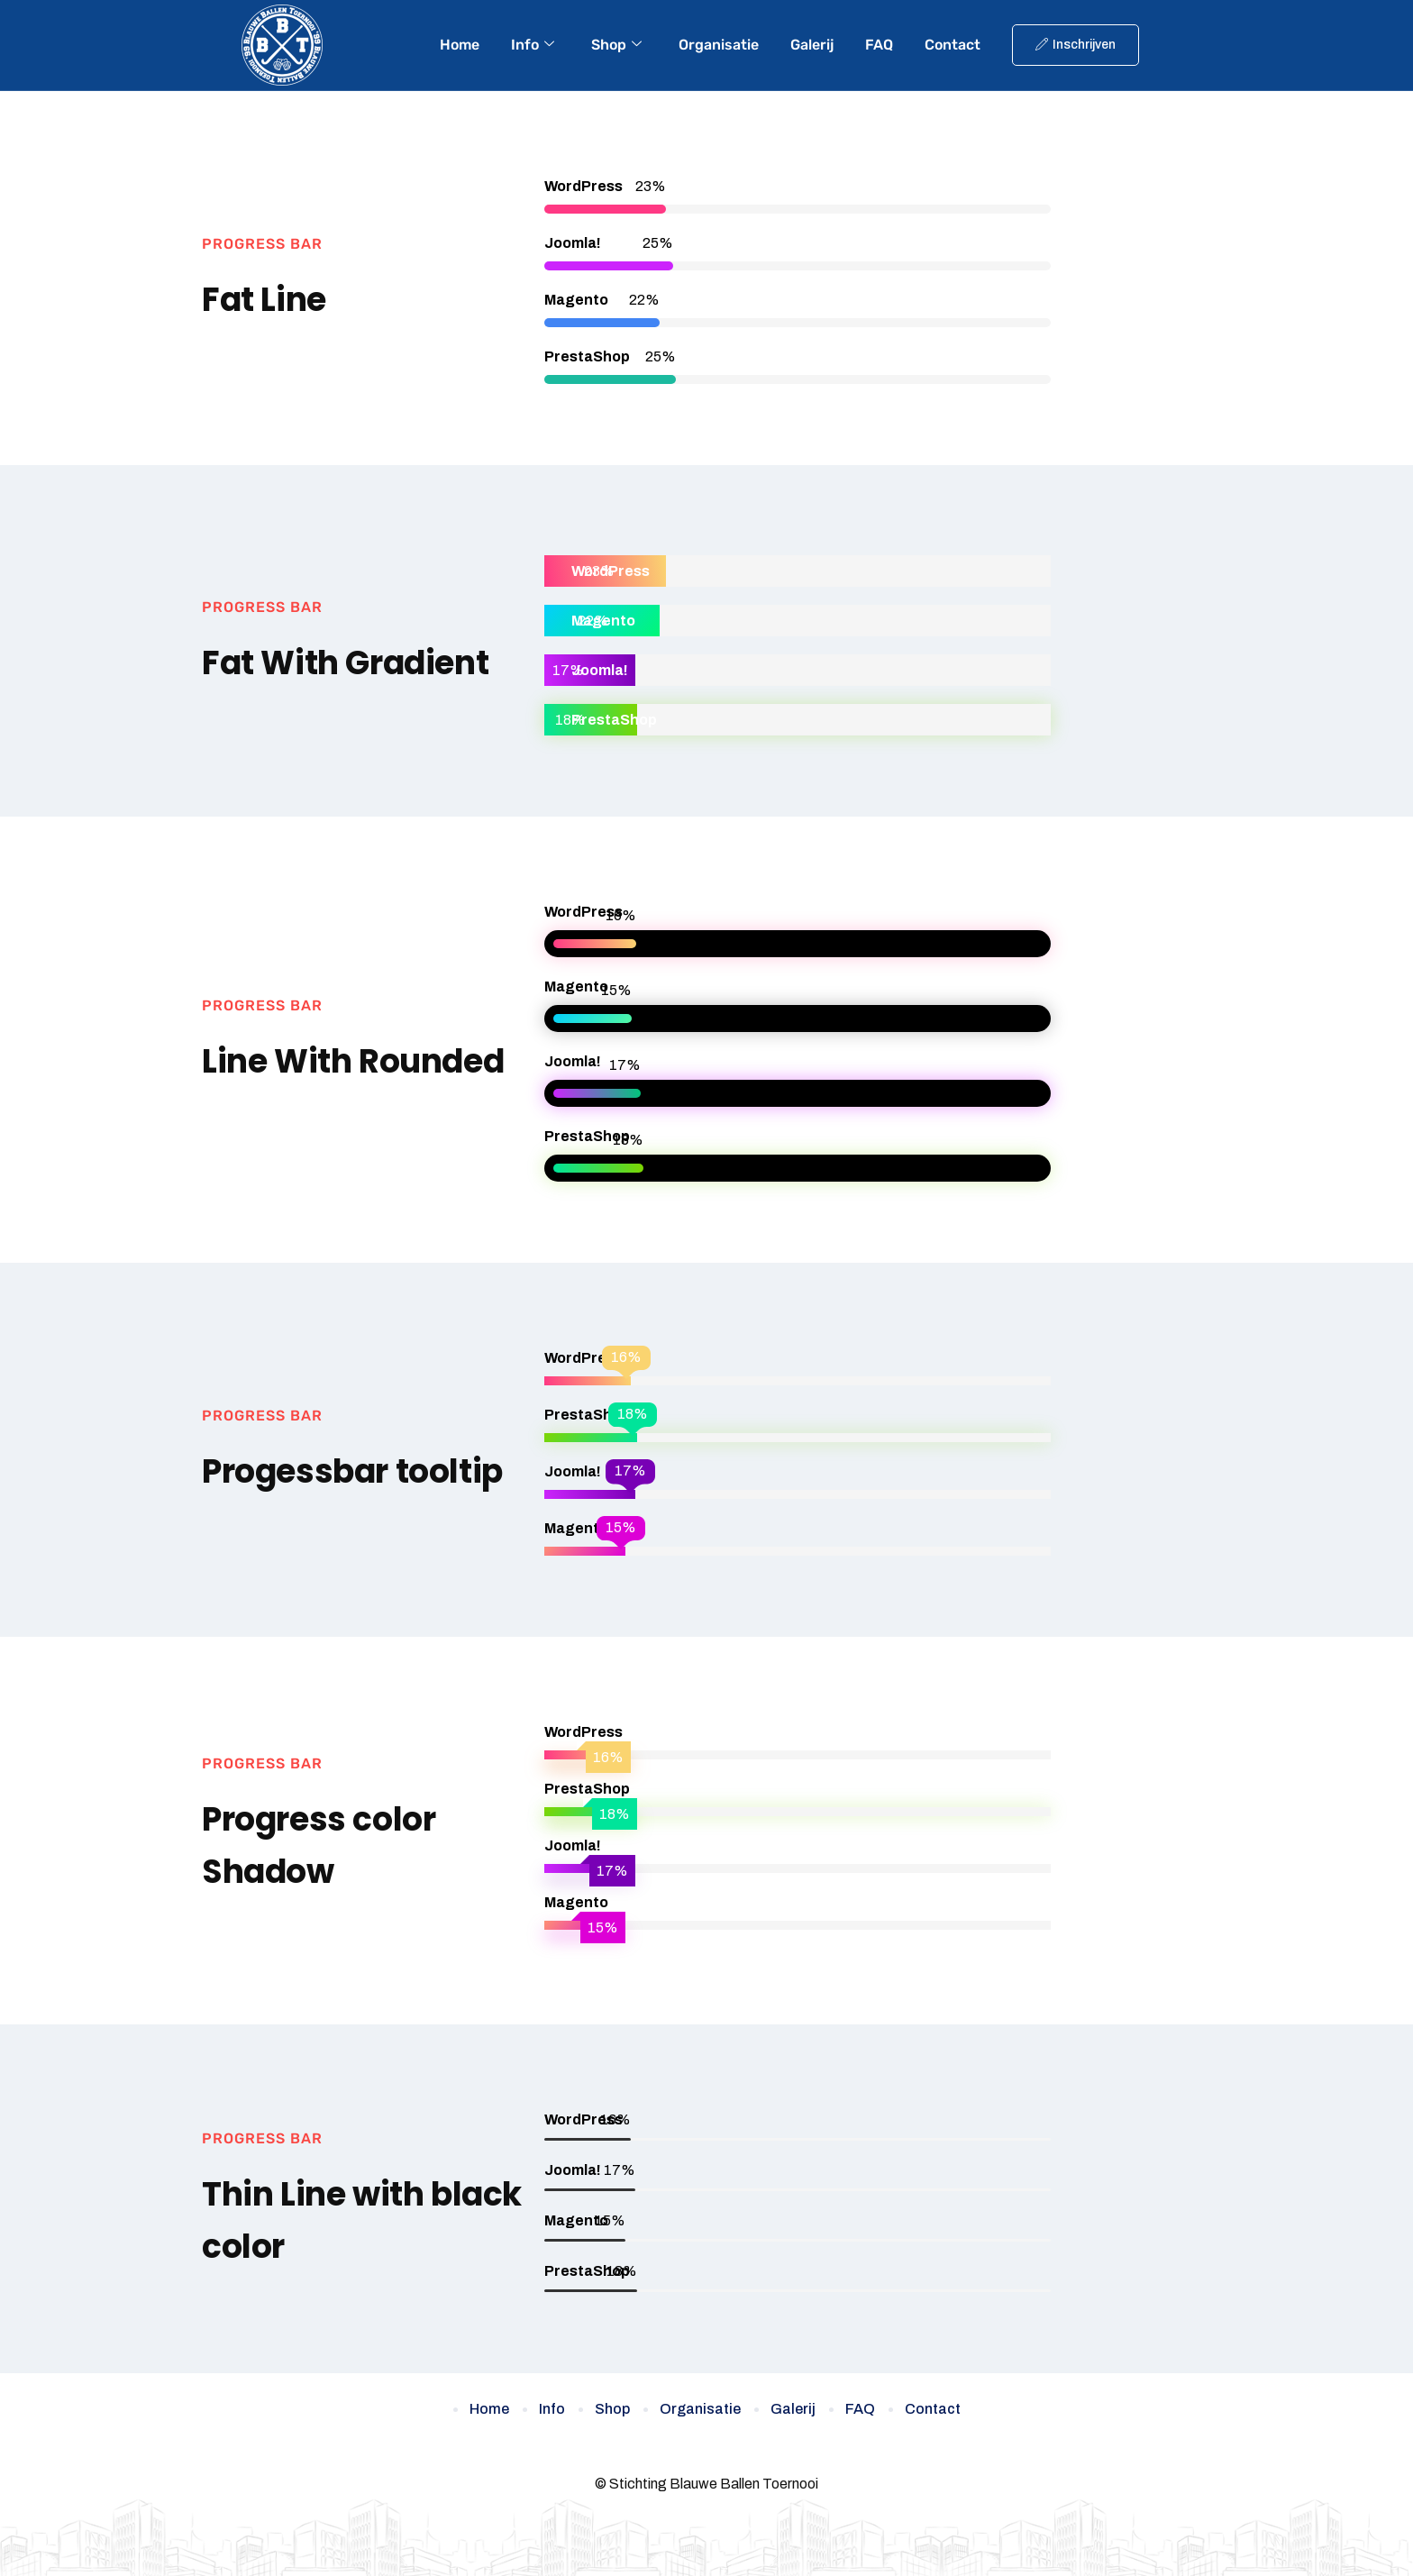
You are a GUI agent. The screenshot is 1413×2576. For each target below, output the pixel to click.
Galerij (812, 44)
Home (459, 44)
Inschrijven (1075, 45)
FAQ (879, 44)
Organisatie (719, 44)
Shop (616, 45)
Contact (952, 44)
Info (532, 45)
